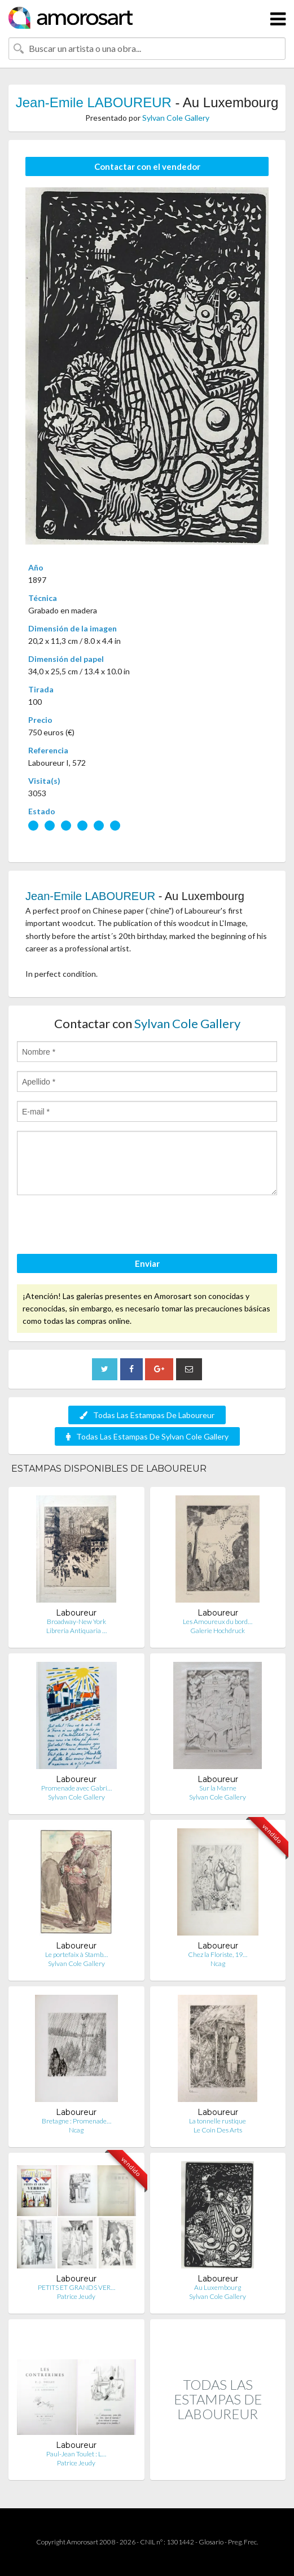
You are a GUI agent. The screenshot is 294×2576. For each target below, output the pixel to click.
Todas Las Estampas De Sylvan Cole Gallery (147, 1436)
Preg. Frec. (243, 2542)
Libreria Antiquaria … (76, 1630)
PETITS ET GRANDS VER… (76, 2287)
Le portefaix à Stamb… (76, 1954)
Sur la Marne (217, 1788)
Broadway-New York (76, 1621)
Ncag (217, 1963)
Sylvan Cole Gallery (175, 117)
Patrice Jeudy (76, 2296)
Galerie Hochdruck (217, 1630)
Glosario (211, 2542)
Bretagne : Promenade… (76, 2121)
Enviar (147, 1263)
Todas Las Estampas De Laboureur (147, 1415)
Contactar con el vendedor (147, 166)
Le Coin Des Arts (218, 2130)
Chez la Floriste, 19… (217, 1954)
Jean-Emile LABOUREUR (94, 102)
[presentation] (102, 1226)
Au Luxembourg (217, 2287)
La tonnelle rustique (217, 2121)
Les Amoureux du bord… (217, 1621)
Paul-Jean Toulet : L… (76, 2454)
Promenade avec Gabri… (76, 1788)
